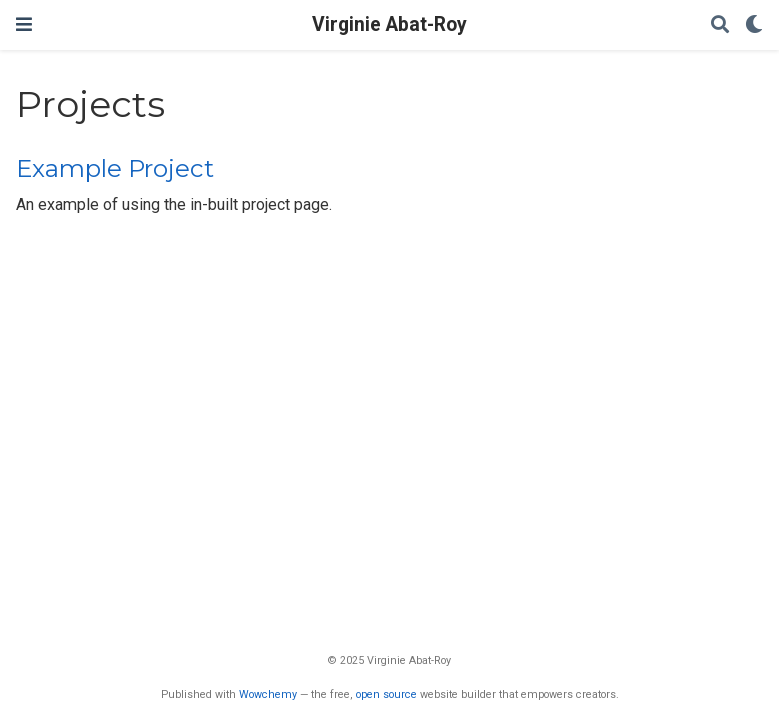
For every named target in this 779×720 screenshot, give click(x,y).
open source (386, 694)
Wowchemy (268, 694)
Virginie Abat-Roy (389, 24)
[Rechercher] (720, 25)
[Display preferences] (754, 25)
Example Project (115, 168)
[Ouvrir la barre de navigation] (24, 24)
